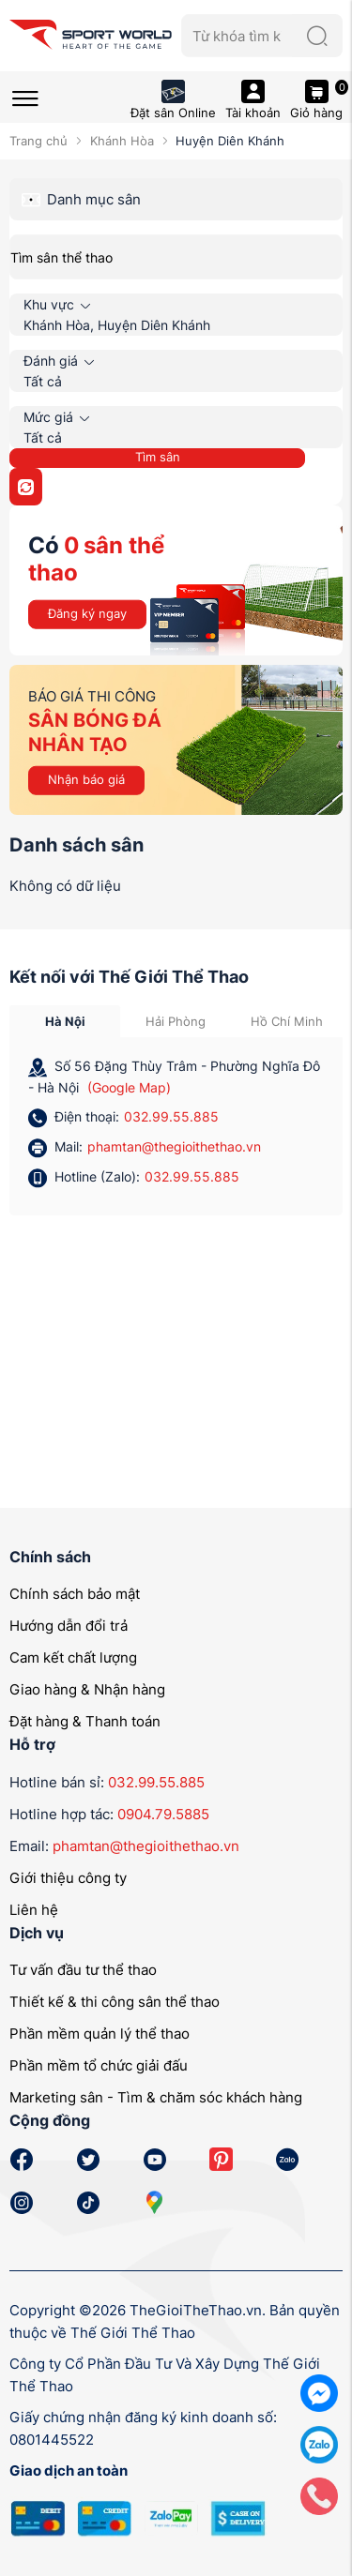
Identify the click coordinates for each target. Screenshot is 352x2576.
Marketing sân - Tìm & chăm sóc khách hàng (155, 2097)
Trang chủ (38, 140)
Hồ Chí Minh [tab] (287, 1021)
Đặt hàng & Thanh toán (85, 1721)
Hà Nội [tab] (65, 1021)
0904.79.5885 (163, 1814)
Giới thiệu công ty (68, 1878)
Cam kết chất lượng (73, 1657)
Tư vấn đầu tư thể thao (83, 1970)
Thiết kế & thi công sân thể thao (114, 2002)
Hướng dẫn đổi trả (68, 1625)
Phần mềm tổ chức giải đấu (98, 2065)
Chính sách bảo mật (74, 1594)
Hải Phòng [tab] (175, 1021)
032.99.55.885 (171, 1116)
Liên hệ (33, 1910)
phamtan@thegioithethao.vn (174, 1146)
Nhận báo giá (86, 779)
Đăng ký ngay (87, 613)
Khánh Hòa (122, 140)
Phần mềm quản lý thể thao (99, 2033)
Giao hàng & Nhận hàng (87, 1689)
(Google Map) (129, 1087)
